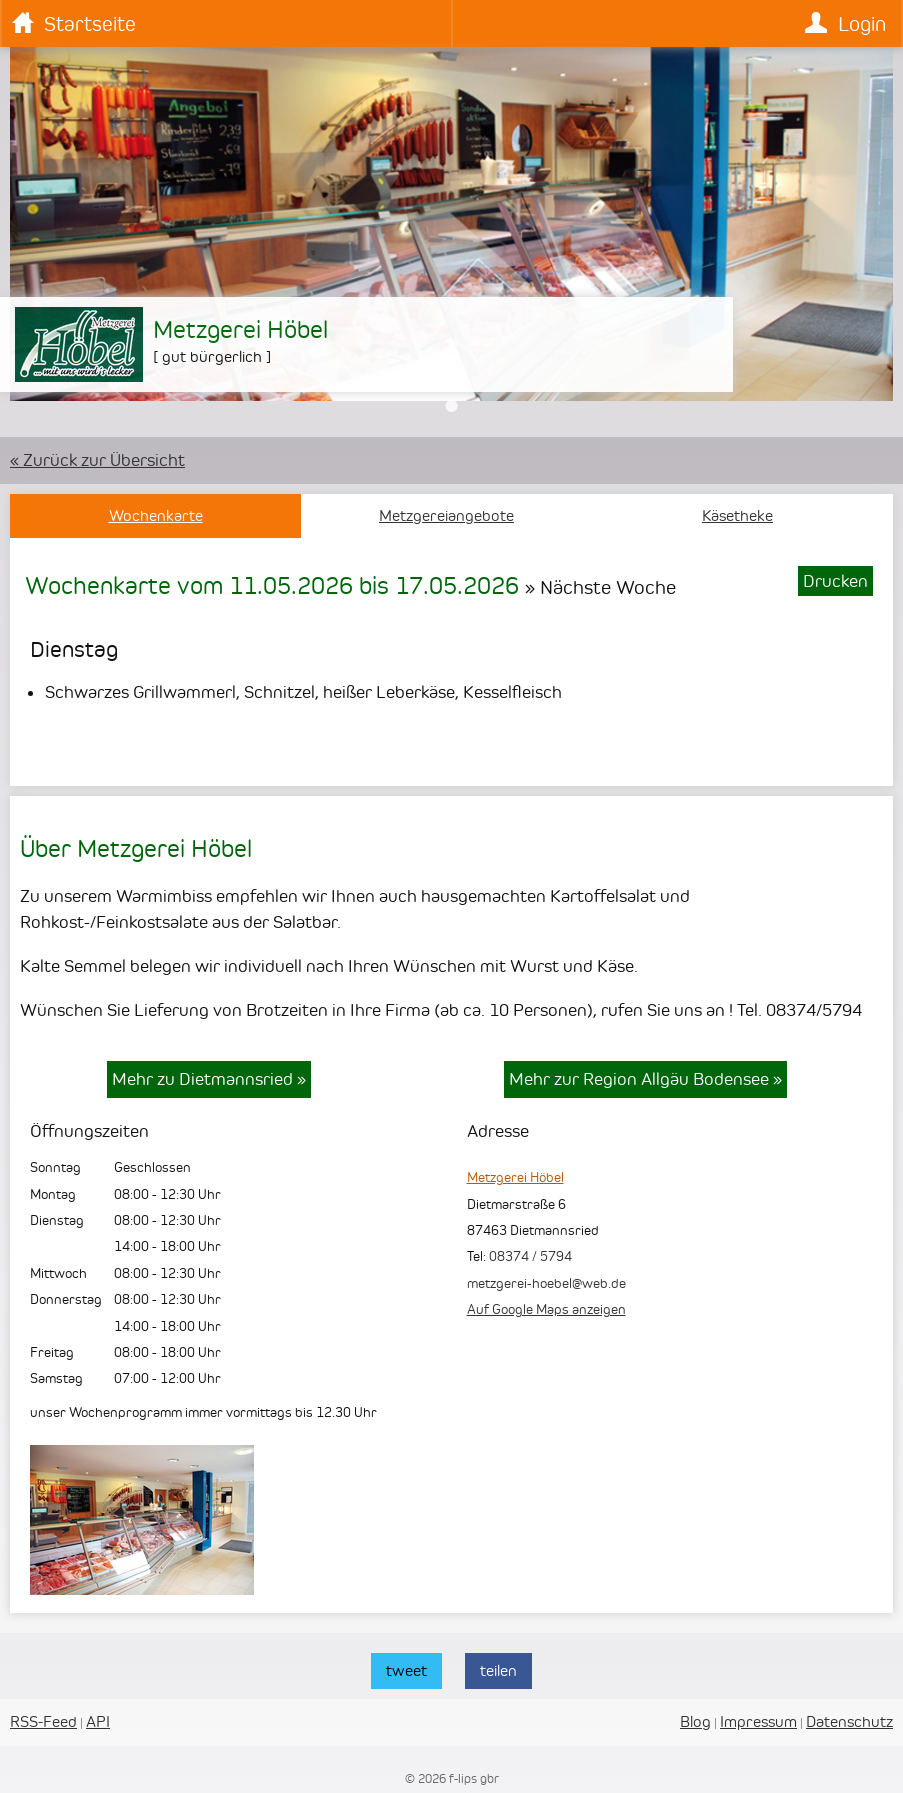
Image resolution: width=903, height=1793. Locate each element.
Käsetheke (737, 516)
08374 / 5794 (530, 1256)
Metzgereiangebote (446, 516)
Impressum (758, 1721)
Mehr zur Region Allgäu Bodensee (645, 1079)
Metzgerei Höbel (515, 1177)
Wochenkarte (156, 516)
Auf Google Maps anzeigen (546, 1309)
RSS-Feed (43, 1721)
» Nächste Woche (600, 587)
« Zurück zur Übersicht (97, 460)
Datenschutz (849, 1721)
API (98, 1721)
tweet (406, 1670)
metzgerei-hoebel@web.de (546, 1283)
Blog (695, 1721)
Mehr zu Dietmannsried (209, 1079)
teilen (498, 1670)
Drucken (835, 581)
